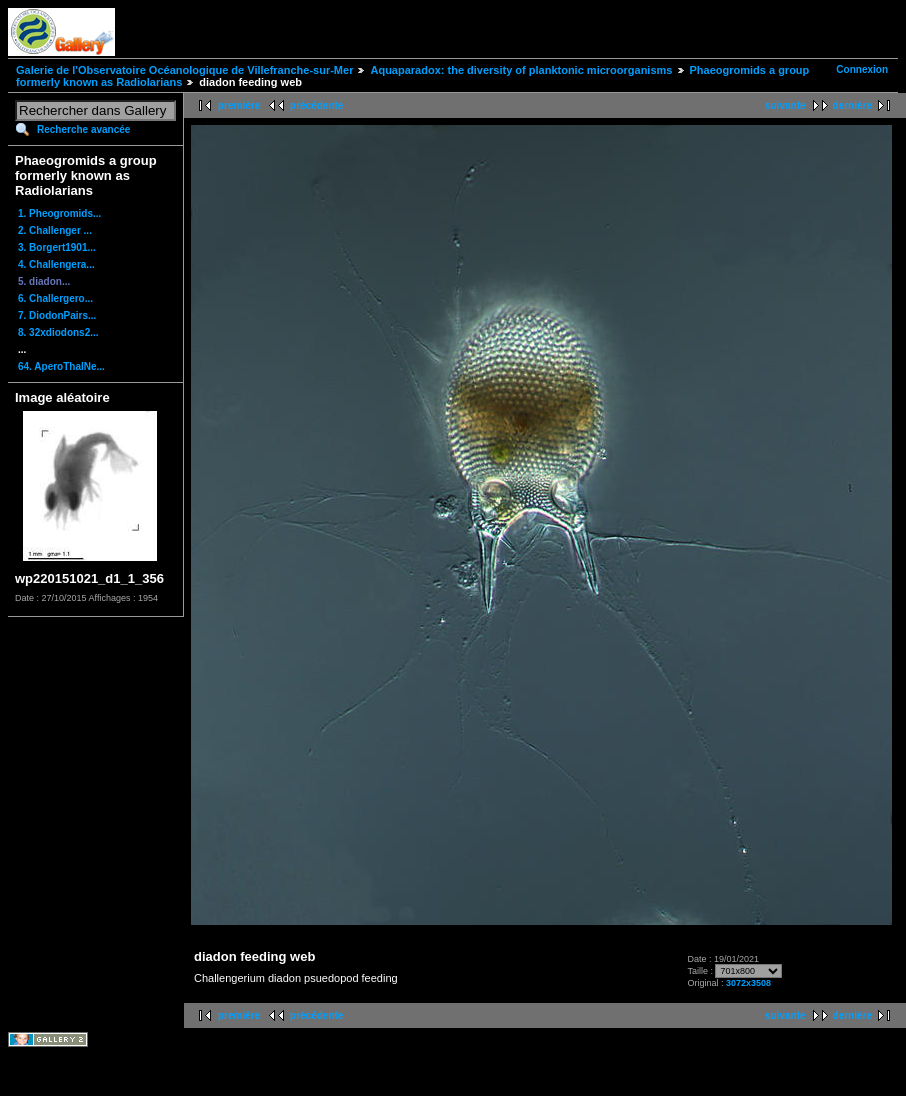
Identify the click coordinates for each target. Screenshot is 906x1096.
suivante (785, 105)
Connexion (862, 69)
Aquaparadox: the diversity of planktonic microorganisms (521, 70)
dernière (852, 105)
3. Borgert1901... (57, 247)
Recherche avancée (83, 129)
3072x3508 (748, 983)
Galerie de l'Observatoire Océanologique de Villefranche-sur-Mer (184, 70)
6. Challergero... (55, 298)
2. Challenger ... (55, 230)
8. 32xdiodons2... (58, 332)
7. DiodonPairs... (57, 315)
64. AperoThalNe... (61, 366)
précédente (316, 105)
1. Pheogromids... (59, 213)
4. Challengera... (56, 264)
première (239, 105)
